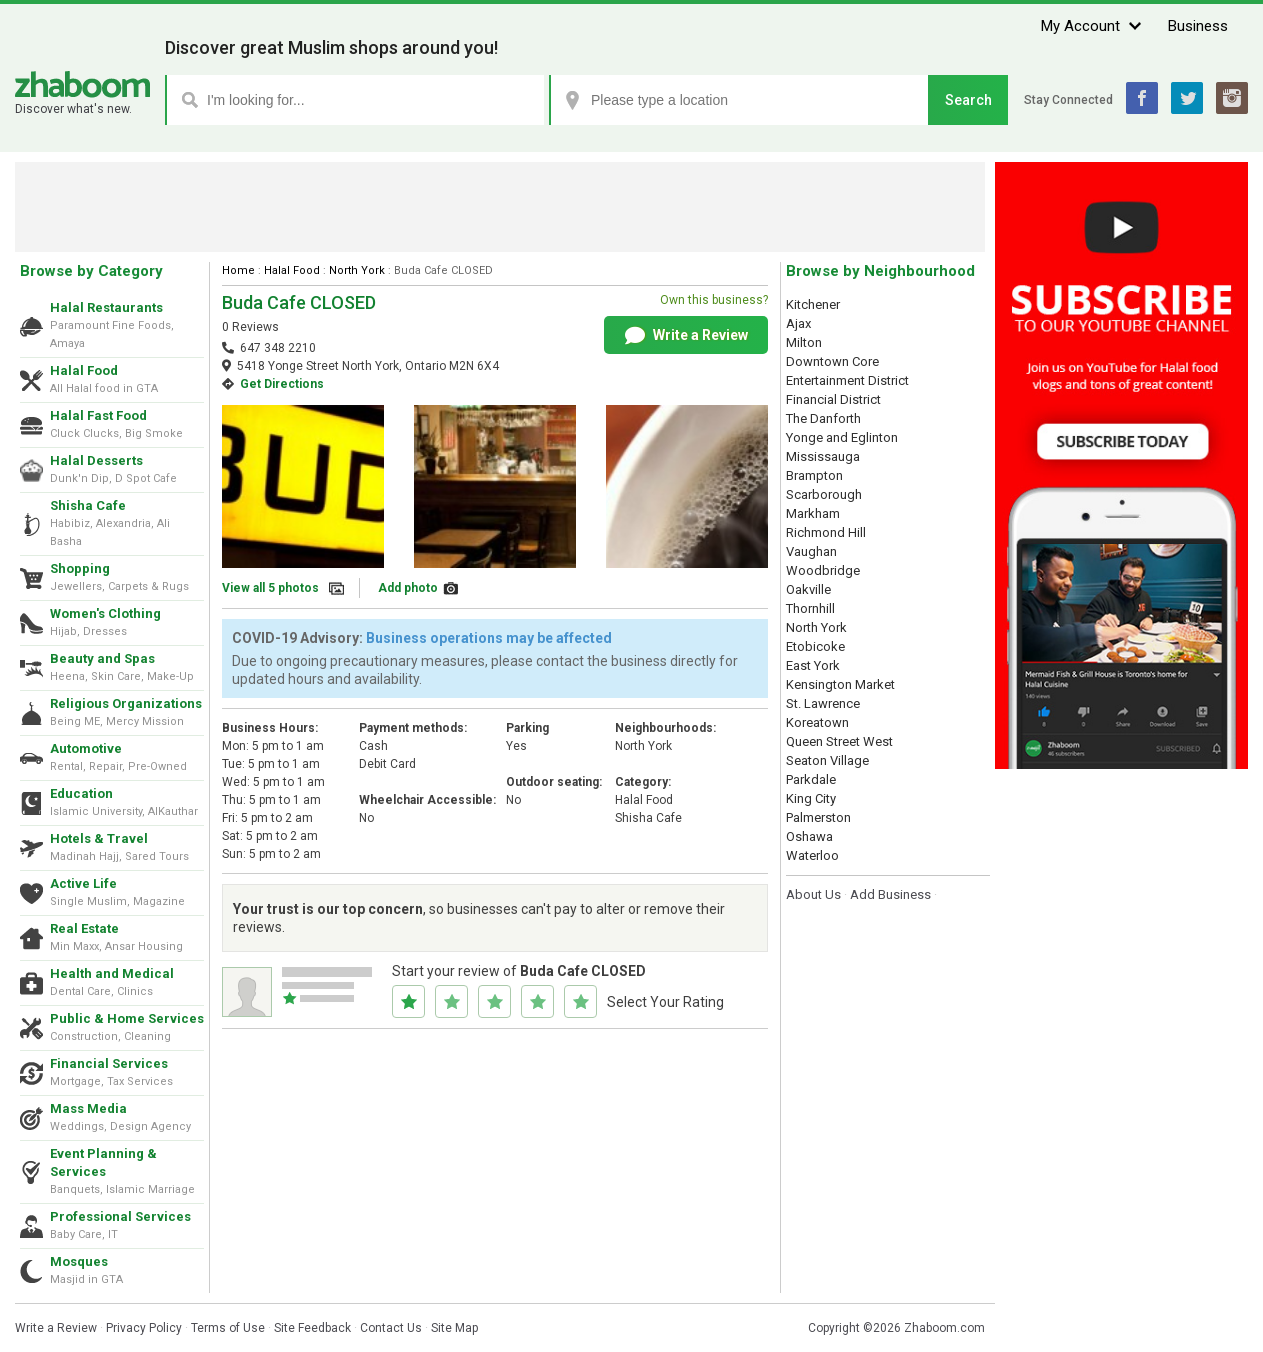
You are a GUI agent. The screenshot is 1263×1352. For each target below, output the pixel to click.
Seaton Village (827, 760)
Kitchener (813, 304)
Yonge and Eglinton (842, 437)
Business (1198, 26)
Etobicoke (815, 646)
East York (813, 665)
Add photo (408, 588)
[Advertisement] (500, 207)
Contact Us (391, 1328)
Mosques (79, 1261)
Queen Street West (839, 741)
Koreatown (817, 722)
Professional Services (120, 1216)
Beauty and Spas (102, 658)
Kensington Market (840, 684)
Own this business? (714, 300)
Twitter (1187, 98)
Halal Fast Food (98, 415)
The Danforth (823, 418)
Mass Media (88, 1108)
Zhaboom (82, 84)
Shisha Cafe (88, 505)
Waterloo (812, 855)
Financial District (833, 399)
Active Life (83, 883)
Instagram (1232, 98)
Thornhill (810, 608)
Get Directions (282, 384)
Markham (813, 513)
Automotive (86, 748)
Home (238, 270)
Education (81, 793)
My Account (1080, 26)
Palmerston (818, 817)
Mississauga (823, 456)
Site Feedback (312, 1328)
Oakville (808, 589)
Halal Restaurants (106, 307)
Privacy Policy (144, 1328)
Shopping (80, 568)
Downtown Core (832, 361)
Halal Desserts (96, 460)
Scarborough (824, 494)
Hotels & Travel (99, 838)
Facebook (1142, 98)
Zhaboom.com (944, 1328)
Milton (804, 342)
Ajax (798, 323)
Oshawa (809, 836)
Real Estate (84, 928)
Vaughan (811, 551)
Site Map (454, 1328)
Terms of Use (228, 1328)
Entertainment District (847, 380)
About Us (813, 894)
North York (357, 270)
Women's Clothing (105, 613)
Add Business (890, 894)
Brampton (814, 475)
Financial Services (109, 1063)
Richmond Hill (826, 532)
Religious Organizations (126, 703)
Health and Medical (112, 973)
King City (811, 798)
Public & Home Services (127, 1018)
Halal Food (84, 370)
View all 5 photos (270, 588)
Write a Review (686, 336)
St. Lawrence (823, 703)
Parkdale (811, 779)
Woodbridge (823, 570)
